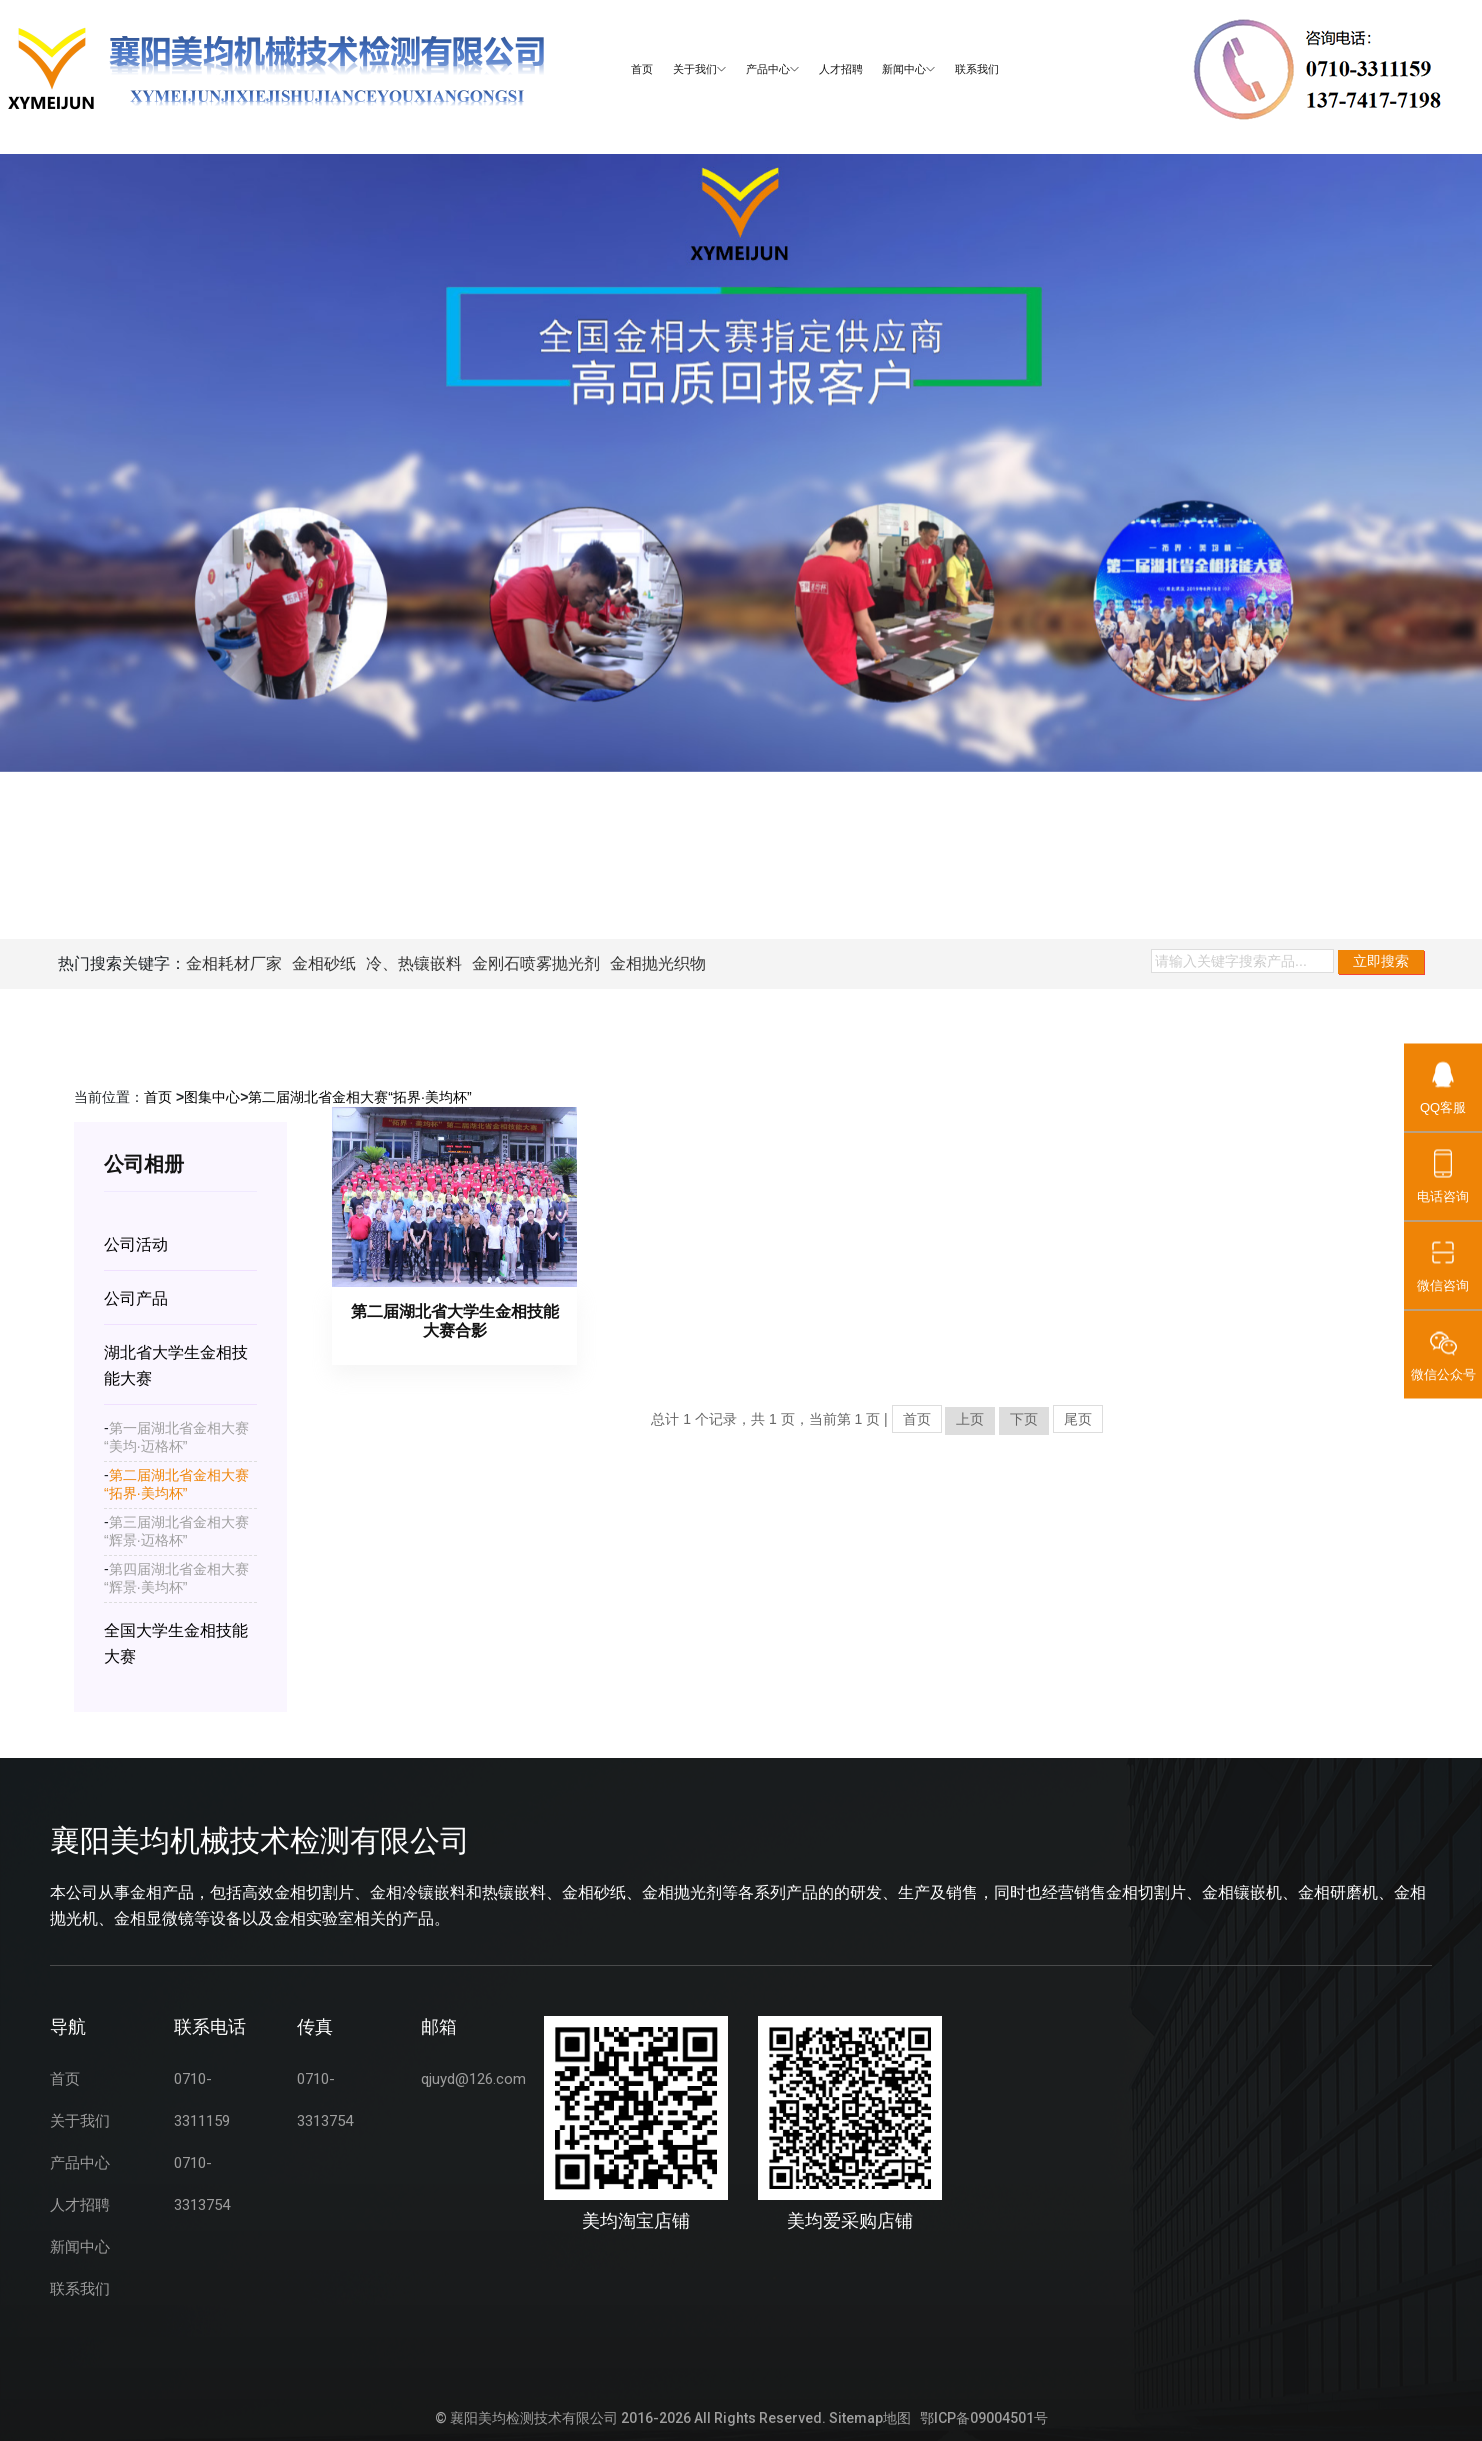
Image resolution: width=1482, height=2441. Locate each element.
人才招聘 (841, 69)
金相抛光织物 (658, 963)
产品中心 (772, 69)
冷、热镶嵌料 (414, 963)
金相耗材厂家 (234, 963)
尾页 (1078, 1419)
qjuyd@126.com (473, 2079)
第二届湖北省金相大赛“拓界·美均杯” (359, 1097)
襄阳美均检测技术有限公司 (534, 2418)
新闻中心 (908, 69)
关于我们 (699, 69)
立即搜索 (1381, 961)
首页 (642, 69)
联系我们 (977, 69)
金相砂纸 (324, 963)
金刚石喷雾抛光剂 (536, 963)
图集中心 (212, 1097)
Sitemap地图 (870, 2418)
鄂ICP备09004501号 (984, 2418)
